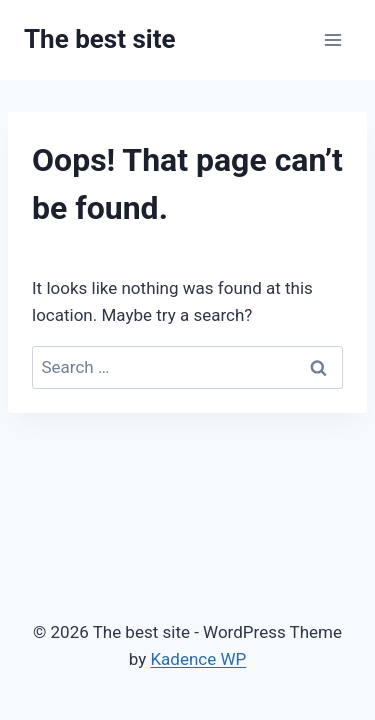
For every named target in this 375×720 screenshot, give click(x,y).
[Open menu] (332, 39)
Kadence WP (198, 659)
